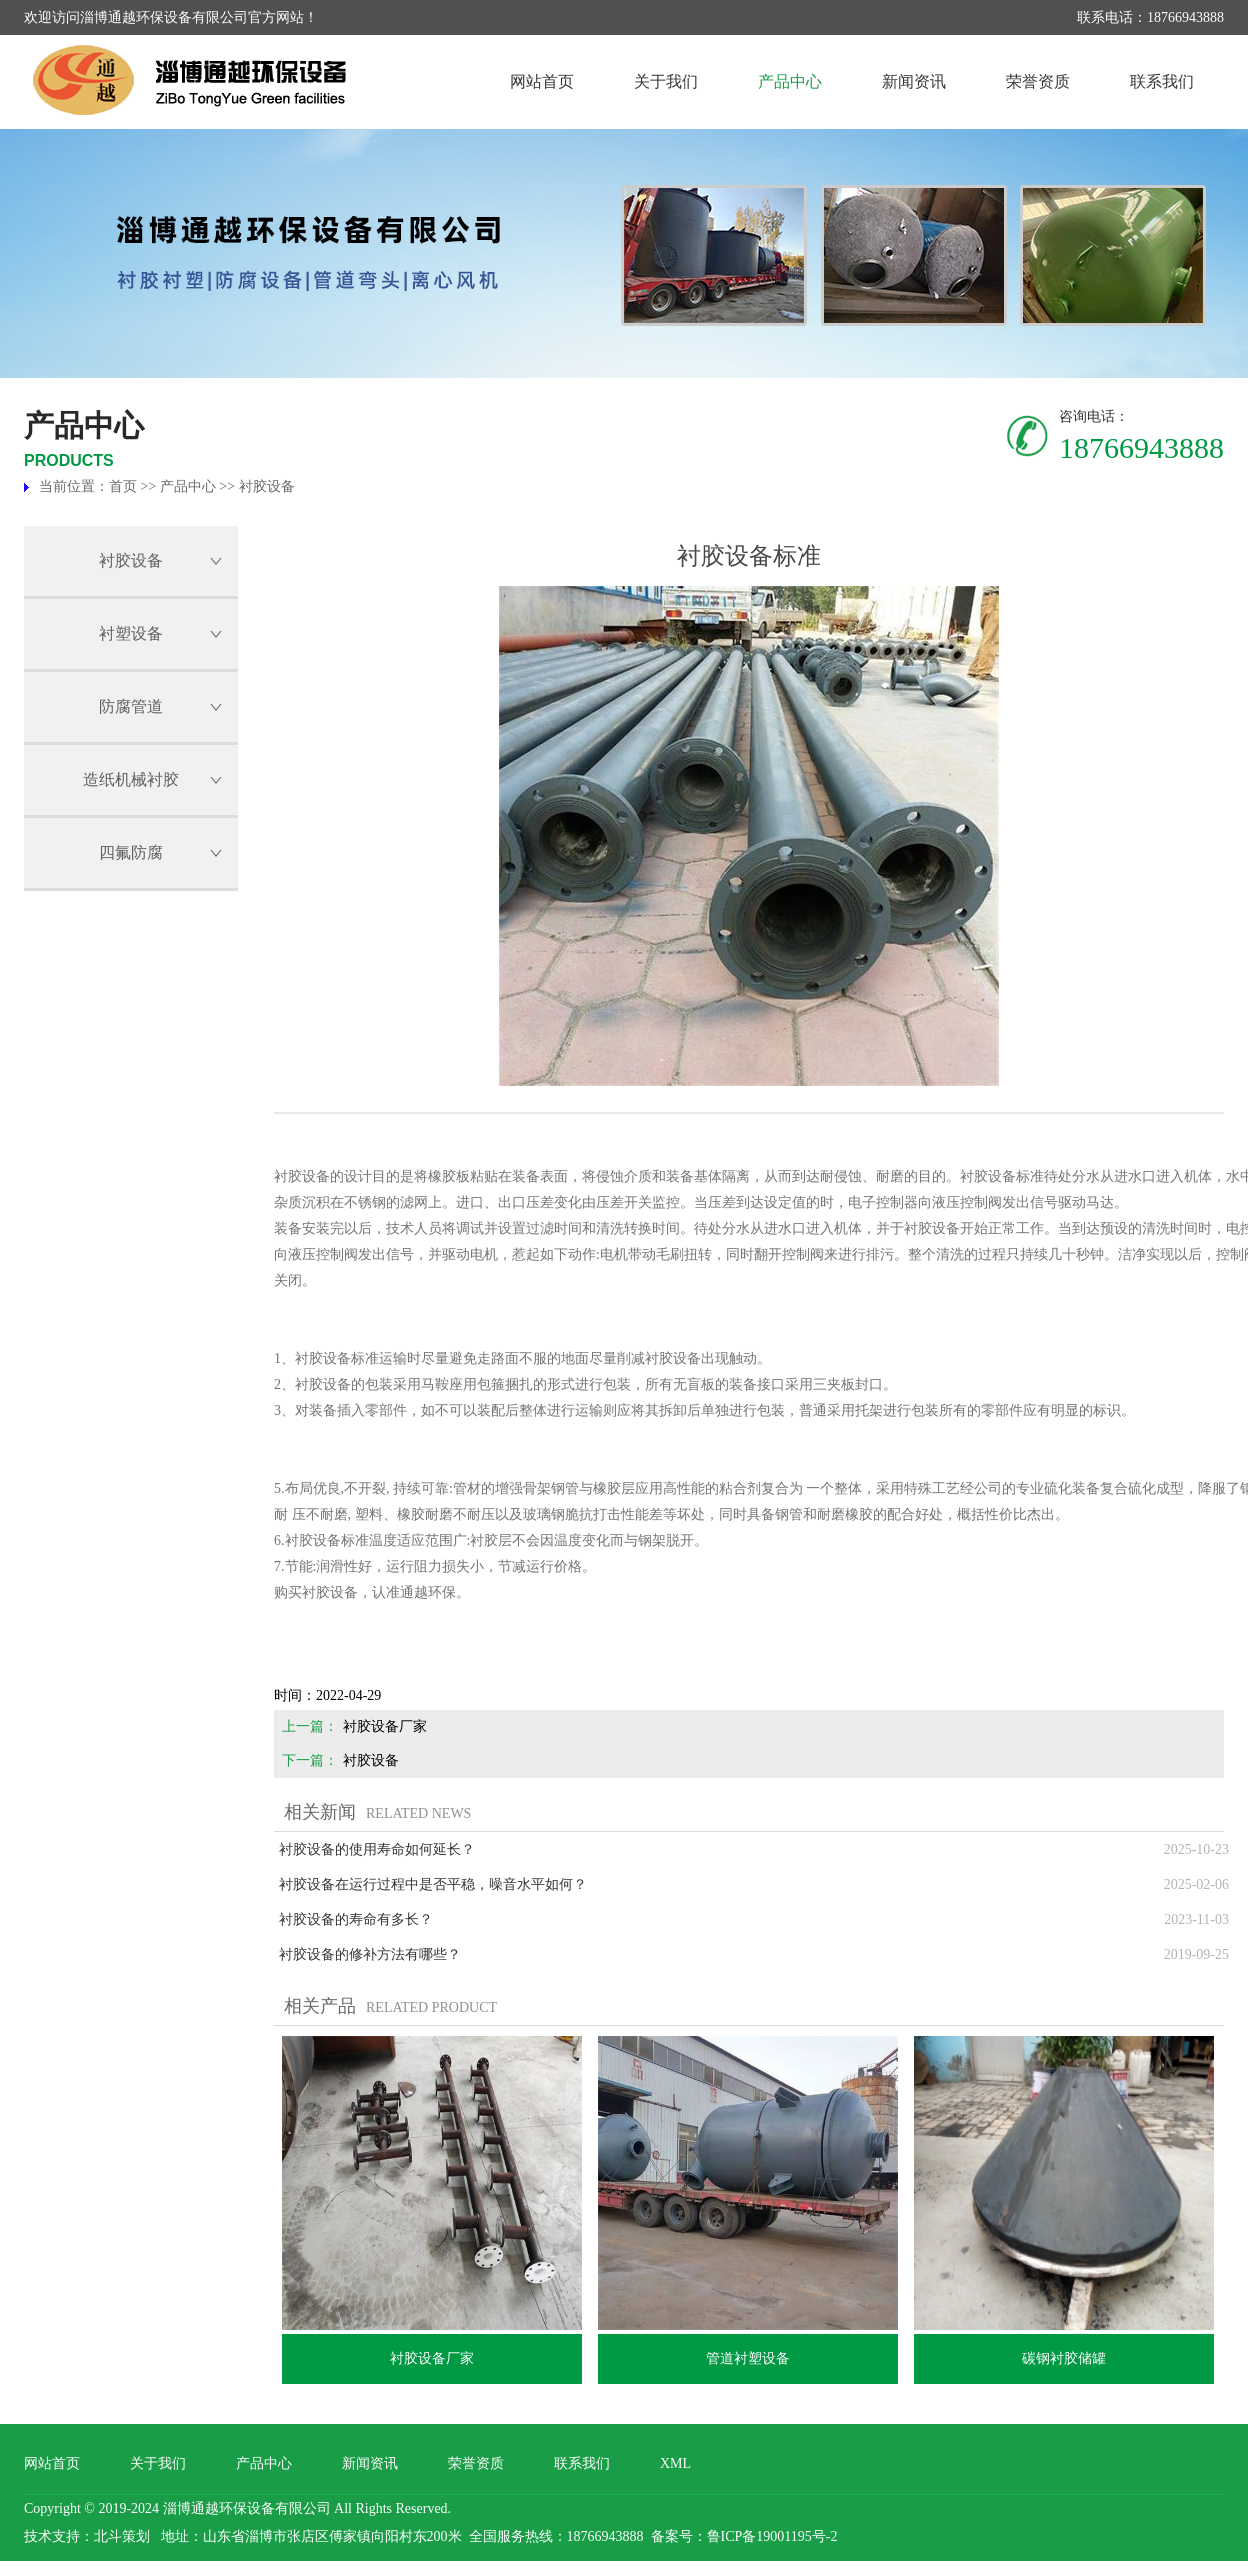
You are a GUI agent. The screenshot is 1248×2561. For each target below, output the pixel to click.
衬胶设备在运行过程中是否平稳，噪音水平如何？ (433, 1884)
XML (675, 2463)
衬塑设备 (131, 633)
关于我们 (666, 81)
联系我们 (1162, 81)
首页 (123, 486)
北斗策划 (122, 2536)
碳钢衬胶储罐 (1064, 2358)
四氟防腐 (131, 852)
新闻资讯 (914, 81)
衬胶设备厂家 (385, 1726)
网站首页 (542, 81)
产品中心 (790, 81)
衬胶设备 (267, 486)
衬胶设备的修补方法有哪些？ (370, 1954)
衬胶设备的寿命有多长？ (356, 1919)
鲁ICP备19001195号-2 (772, 2536)
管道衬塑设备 (748, 2358)
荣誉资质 (1038, 81)
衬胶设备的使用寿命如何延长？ (377, 1849)
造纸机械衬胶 (131, 779)
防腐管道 (131, 706)
